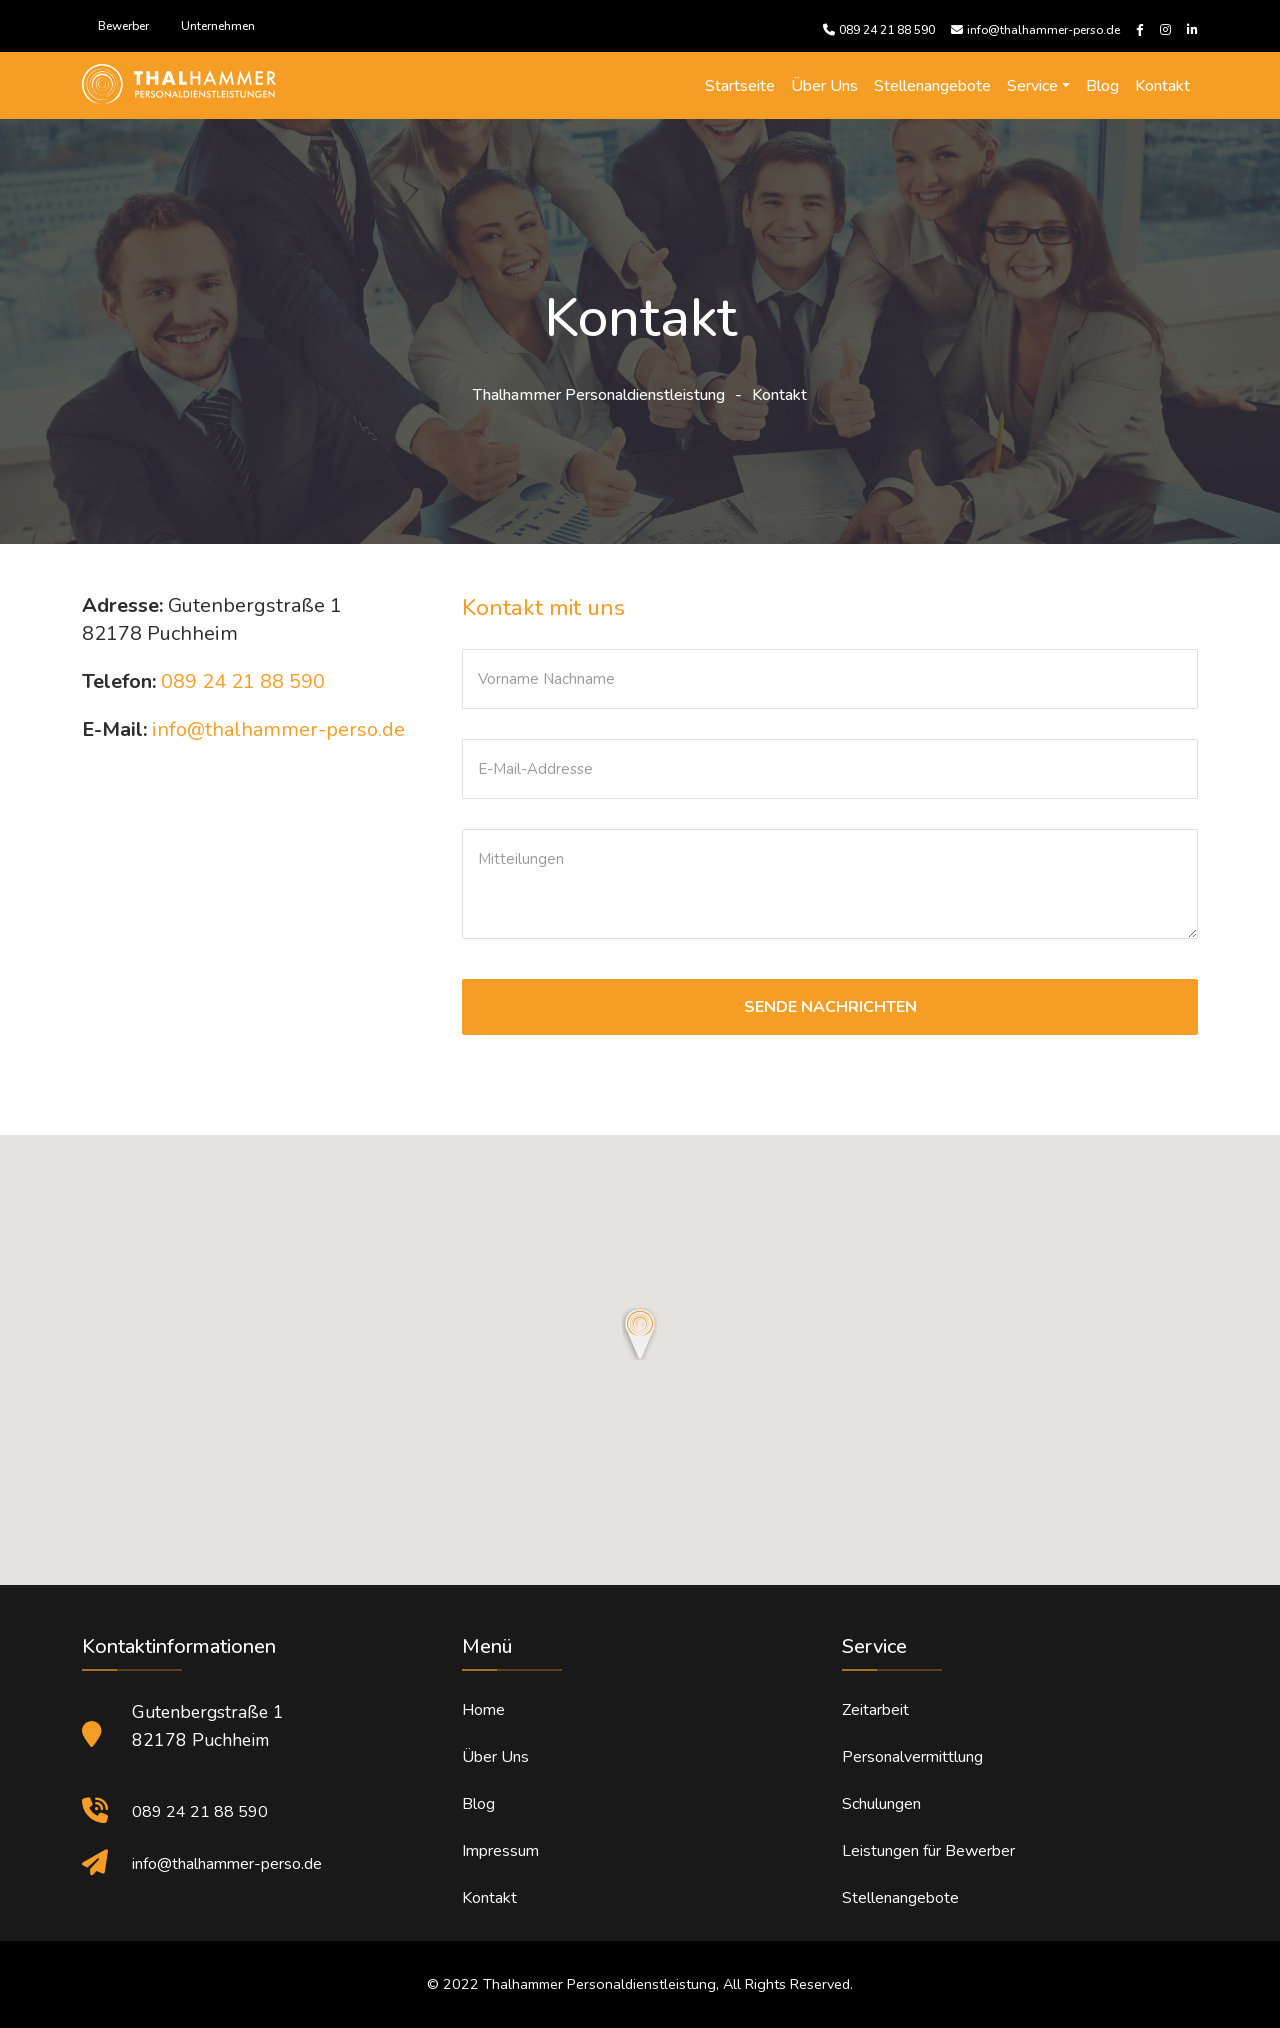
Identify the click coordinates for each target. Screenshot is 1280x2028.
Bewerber (123, 26)
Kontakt (1162, 86)
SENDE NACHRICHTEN (830, 1007)
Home (483, 1710)
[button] (639, 1334)
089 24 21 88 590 (243, 681)
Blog (1102, 86)
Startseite (740, 86)
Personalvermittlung (912, 1757)
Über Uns (824, 86)
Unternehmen (218, 26)
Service (1032, 86)
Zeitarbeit (875, 1710)
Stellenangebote (932, 86)
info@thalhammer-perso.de (278, 729)
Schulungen (881, 1804)
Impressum (500, 1851)
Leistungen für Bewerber (928, 1851)
